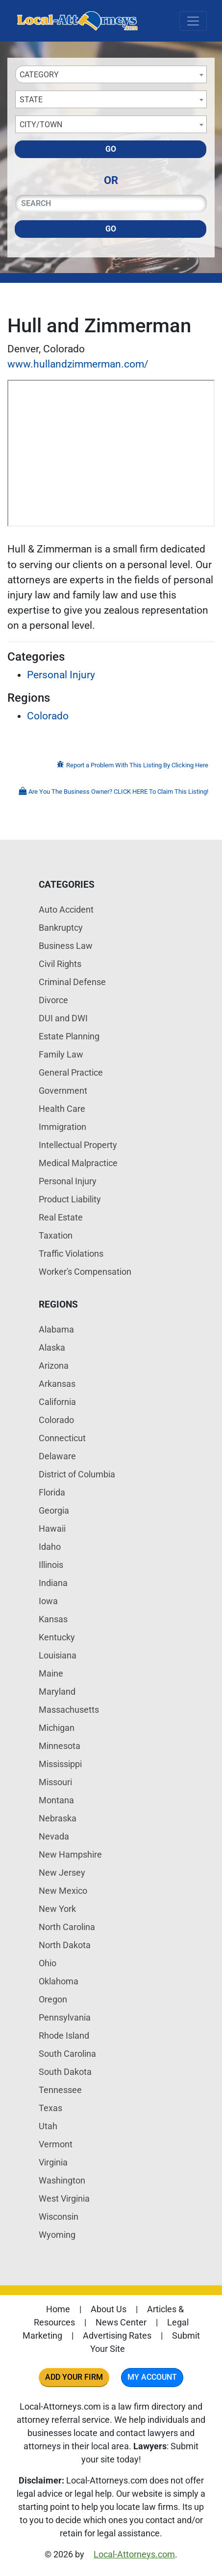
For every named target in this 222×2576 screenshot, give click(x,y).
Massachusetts (69, 1709)
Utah (48, 2126)
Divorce (53, 1000)
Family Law (61, 1054)
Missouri (55, 1782)
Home (58, 2309)
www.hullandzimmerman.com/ (77, 364)
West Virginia (64, 2198)
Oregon (53, 1999)
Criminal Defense (72, 982)
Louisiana (57, 1655)
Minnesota (59, 1746)
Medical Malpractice (78, 1163)
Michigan (56, 1728)
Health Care (62, 1109)
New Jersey (62, 1872)
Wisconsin (58, 2216)
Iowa (48, 1601)
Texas (50, 2108)
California (57, 1402)
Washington (62, 2180)
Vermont (56, 2144)
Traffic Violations (71, 1253)
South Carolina (67, 2053)
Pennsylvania (65, 2017)
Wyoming (57, 2235)
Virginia (53, 2162)
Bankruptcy (61, 927)
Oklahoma (58, 1981)
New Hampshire (70, 1854)
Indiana (53, 1583)
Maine (51, 1673)
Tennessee (60, 2090)
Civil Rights (60, 964)
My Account (152, 2377)
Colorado (48, 716)
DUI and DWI (63, 1018)
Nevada (54, 1836)
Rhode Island (64, 2035)
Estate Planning (69, 1036)
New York (57, 1909)
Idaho (50, 1546)
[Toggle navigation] (193, 21)
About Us (108, 2309)
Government (63, 1090)
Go (110, 149)
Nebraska (57, 1818)
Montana (56, 1800)
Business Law (66, 946)
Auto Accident (66, 909)
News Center (121, 2322)
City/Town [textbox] (41, 124)
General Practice (71, 1072)
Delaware (57, 1456)
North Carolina (67, 1927)
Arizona (54, 1365)
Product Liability (70, 1199)
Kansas (53, 1619)
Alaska (52, 1347)
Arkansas (57, 1384)
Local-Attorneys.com (134, 2554)
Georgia (54, 1510)
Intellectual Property (78, 1145)
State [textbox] (31, 99)
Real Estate (61, 1217)
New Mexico (63, 1891)
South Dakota (65, 2072)
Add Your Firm (74, 2377)
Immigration (62, 1127)
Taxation (56, 1235)
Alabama (56, 1329)
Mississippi (60, 1764)
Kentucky (57, 1637)
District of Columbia (77, 1474)
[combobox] (111, 74)
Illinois (51, 1565)
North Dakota (65, 1945)
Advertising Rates (117, 2335)
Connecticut (62, 1438)
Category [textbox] (39, 74)
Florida (52, 1492)
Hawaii (52, 1528)
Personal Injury (61, 675)
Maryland (57, 1691)
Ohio (47, 1963)
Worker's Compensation (85, 1271)
